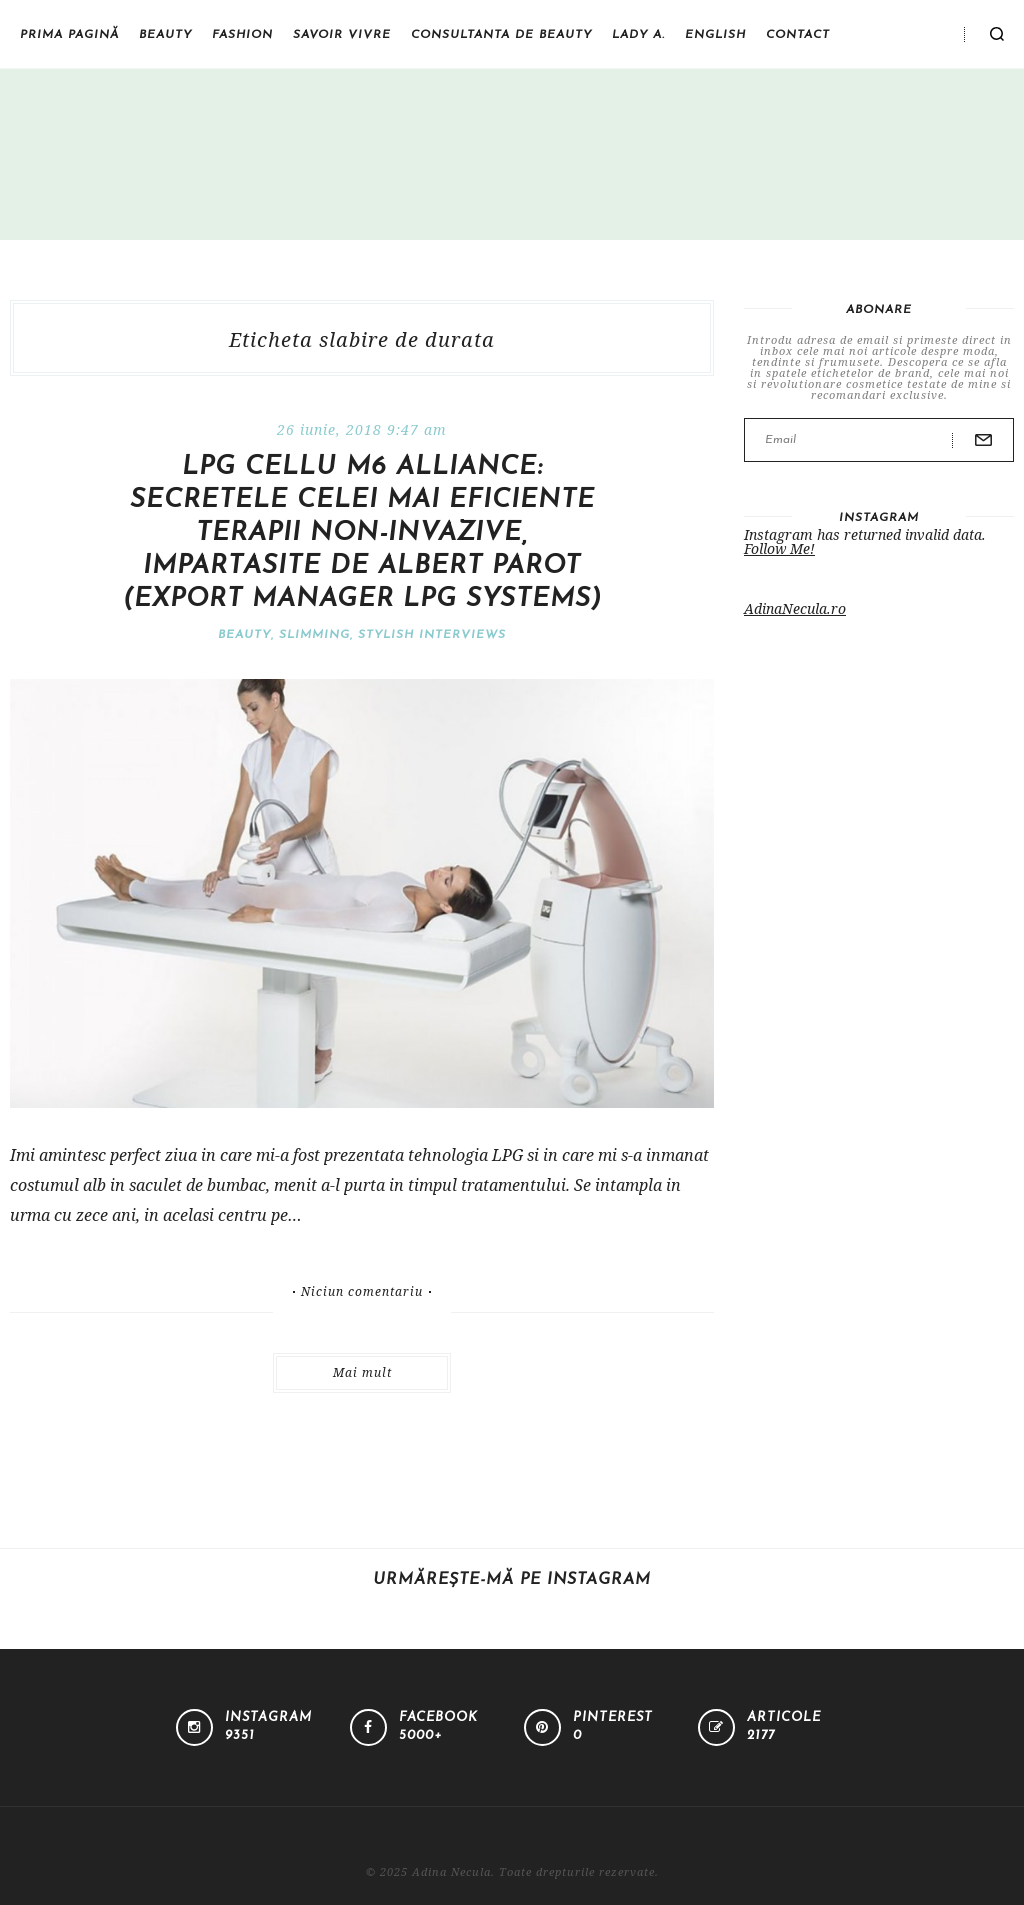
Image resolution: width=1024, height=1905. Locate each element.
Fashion (242, 35)
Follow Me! (779, 548)
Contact (798, 35)
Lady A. (638, 35)
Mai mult (362, 1372)
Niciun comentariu (362, 1292)
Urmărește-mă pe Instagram (512, 1580)
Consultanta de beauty (501, 35)
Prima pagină (69, 35)
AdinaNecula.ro (795, 608)
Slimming (314, 635)
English (715, 35)
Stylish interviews (432, 635)
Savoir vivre (342, 35)
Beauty (165, 35)
